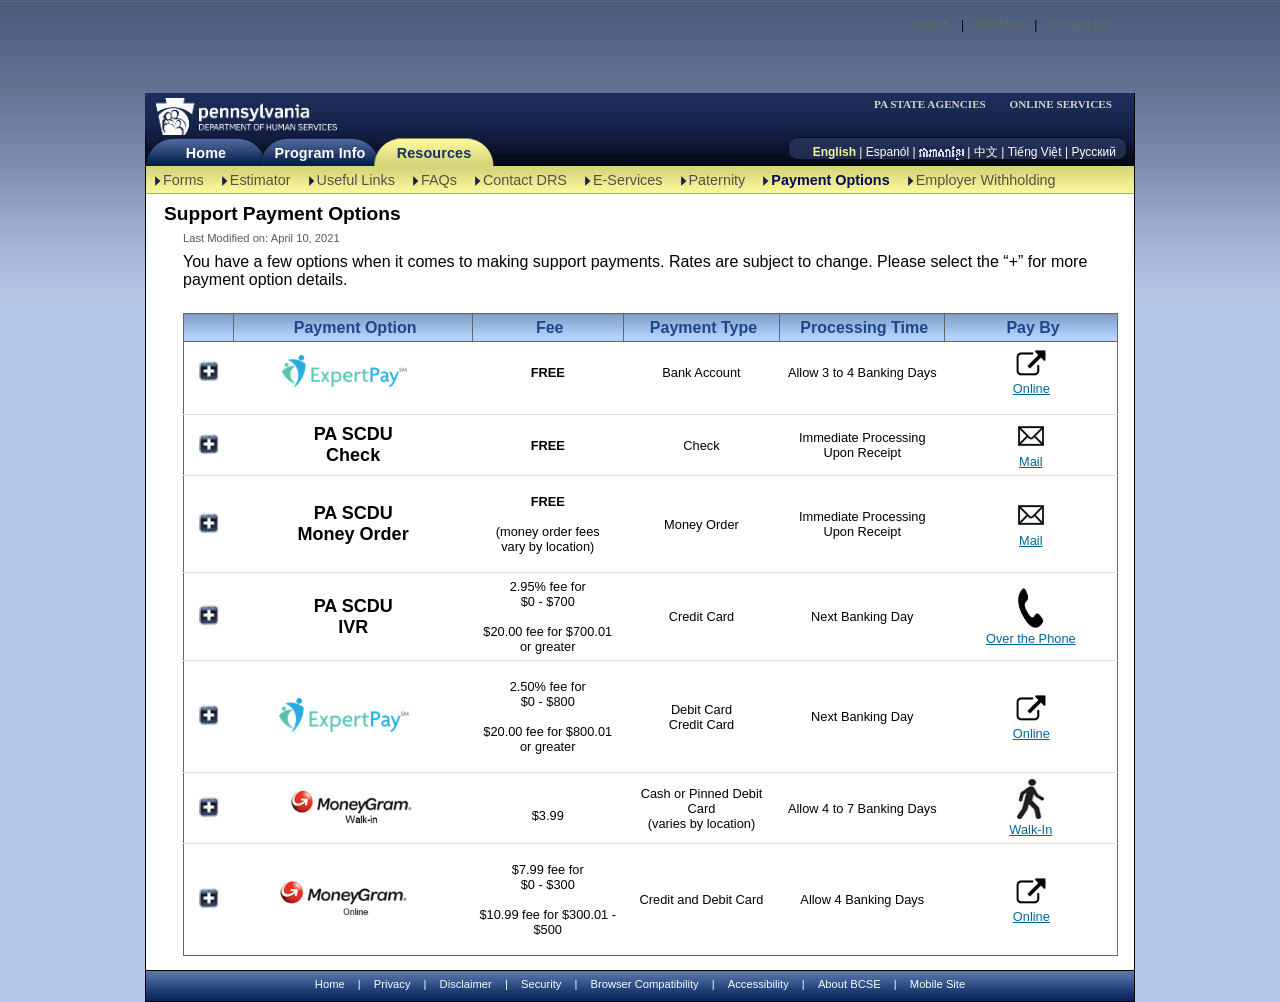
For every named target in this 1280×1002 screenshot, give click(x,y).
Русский (1093, 152)
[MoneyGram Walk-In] (353, 822)
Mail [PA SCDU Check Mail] (1030, 461)
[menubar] (936, 104)
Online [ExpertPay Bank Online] (1031, 372)
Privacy (392, 984)
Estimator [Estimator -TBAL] (260, 180)
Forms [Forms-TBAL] (183, 180)
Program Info (320, 153)
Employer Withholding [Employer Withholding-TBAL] (986, 180)
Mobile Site (937, 984)
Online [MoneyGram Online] (1031, 900)
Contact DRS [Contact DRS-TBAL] (525, 180)
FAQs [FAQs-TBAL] (439, 180)
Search (931, 25)
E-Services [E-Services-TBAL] (628, 180)
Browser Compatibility (645, 984)
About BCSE (849, 984)
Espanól (887, 152)
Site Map (998, 25)
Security (541, 984)
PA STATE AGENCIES (930, 104)
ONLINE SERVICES (1060, 104)
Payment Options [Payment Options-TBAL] (830, 180)
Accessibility (758, 984)
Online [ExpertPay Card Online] (1031, 717)
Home (206, 153)
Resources (434, 153)
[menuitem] (936, 104)
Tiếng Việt (1035, 152)
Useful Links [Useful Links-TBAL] (356, 180)
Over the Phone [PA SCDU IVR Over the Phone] (1031, 638)
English (834, 152)
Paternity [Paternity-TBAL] (717, 180)
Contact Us (1078, 25)
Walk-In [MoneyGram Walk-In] (1030, 829)
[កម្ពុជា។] (941, 152)
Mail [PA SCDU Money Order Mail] (1030, 540)
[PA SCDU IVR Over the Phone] (1030, 623)
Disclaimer (466, 984)
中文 (986, 152)
